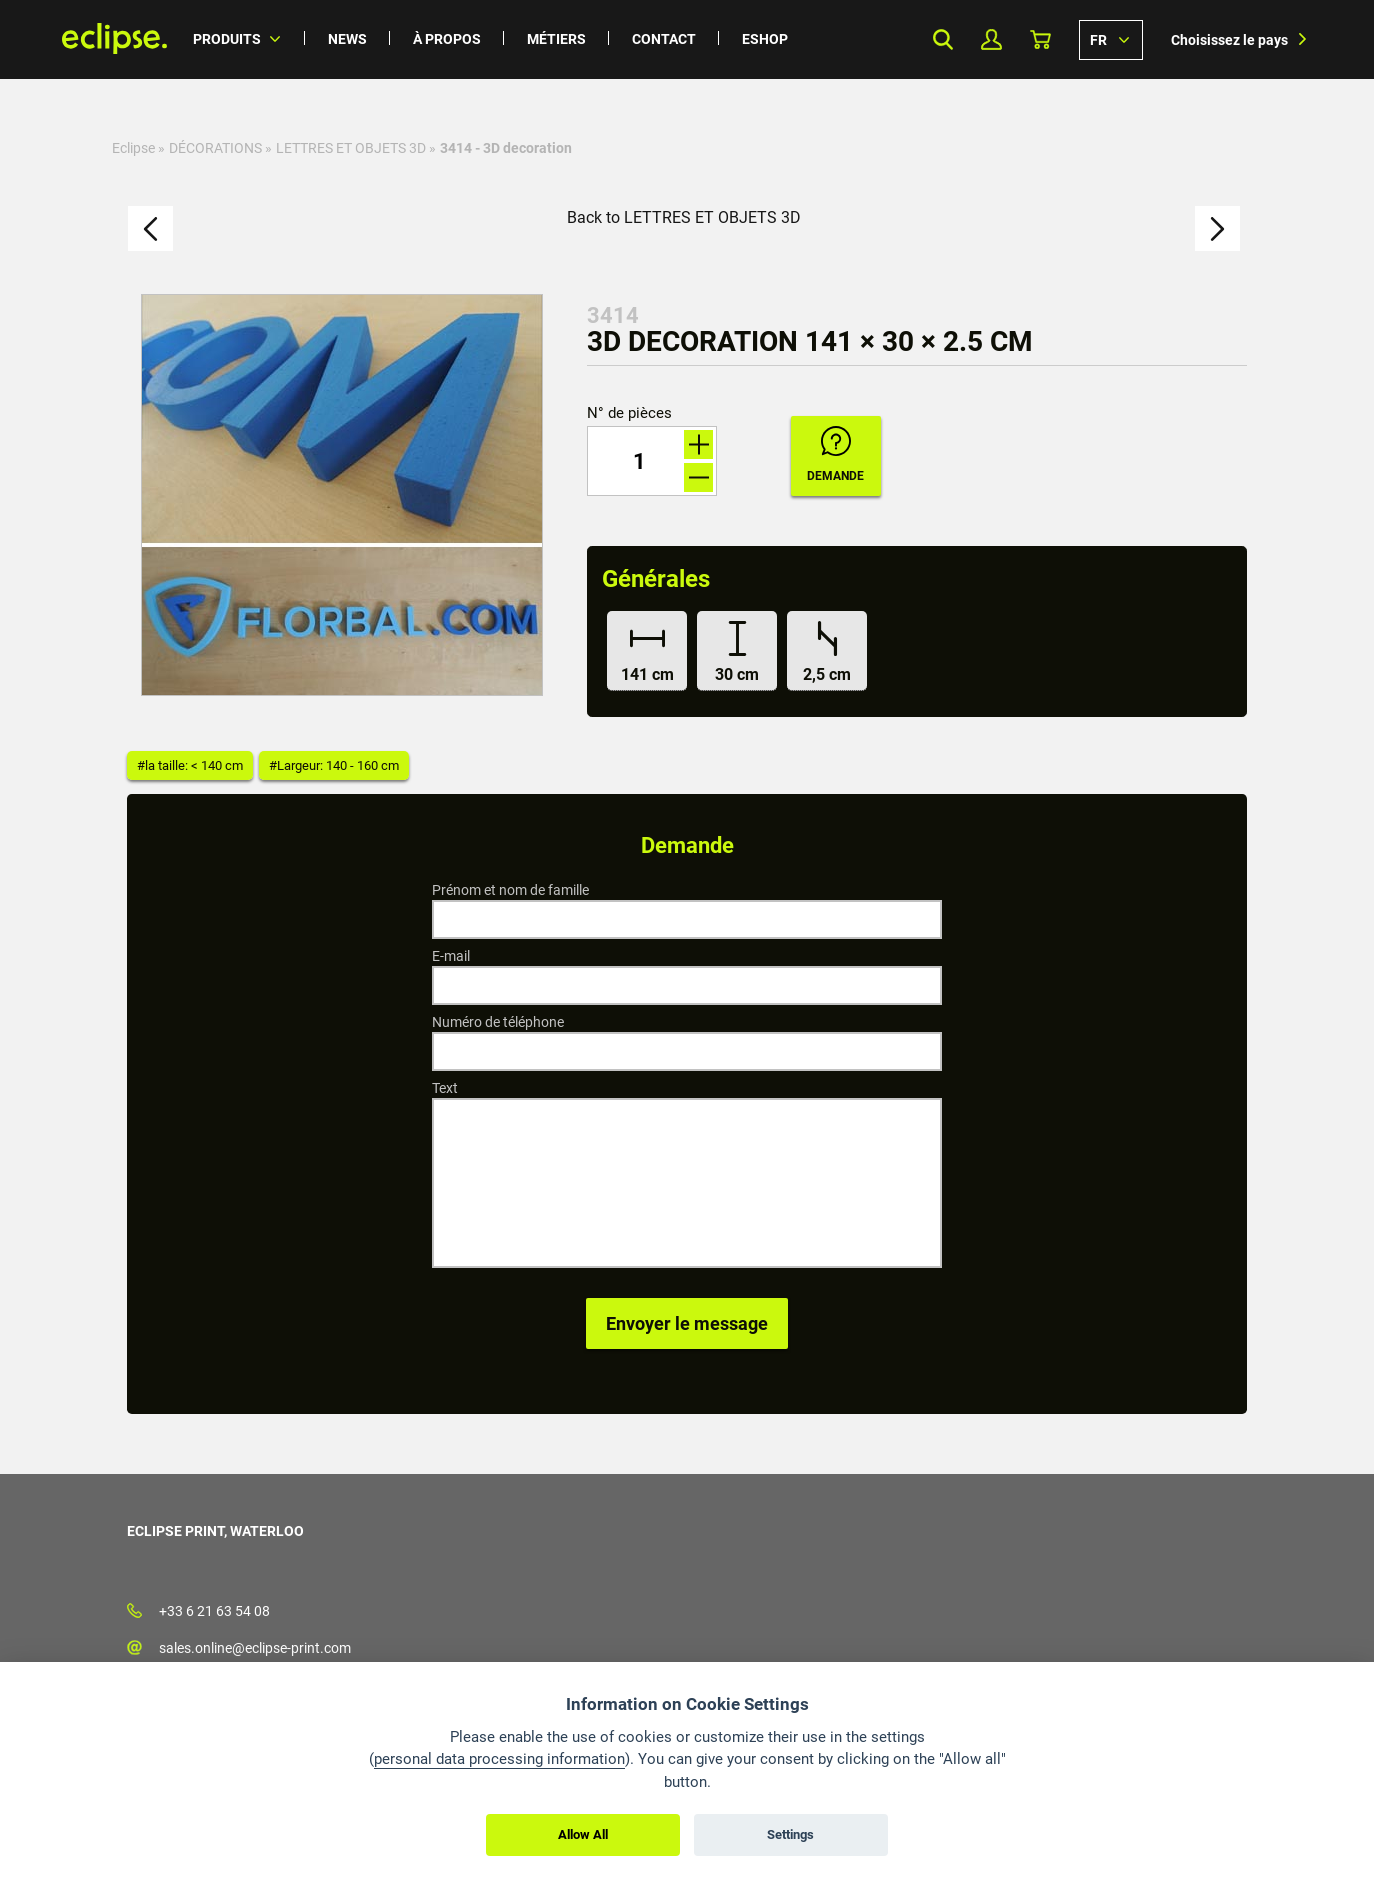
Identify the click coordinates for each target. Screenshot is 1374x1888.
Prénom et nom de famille (510, 890)
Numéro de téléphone (498, 1022)
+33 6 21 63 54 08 (214, 1611)
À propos (447, 39)
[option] (342, 495)
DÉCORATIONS (215, 148)
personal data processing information (499, 1759)
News (347, 39)
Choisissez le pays (1229, 40)
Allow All (583, 1834)
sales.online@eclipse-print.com (255, 1648)
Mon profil (991, 39)
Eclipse (133, 148)
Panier (1040, 39)
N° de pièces (629, 413)
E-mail (451, 956)
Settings (790, 1834)
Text (445, 1088)
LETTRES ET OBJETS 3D (351, 148)
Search (942, 39)
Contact (664, 39)
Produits (227, 39)
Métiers (556, 39)
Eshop (765, 39)
